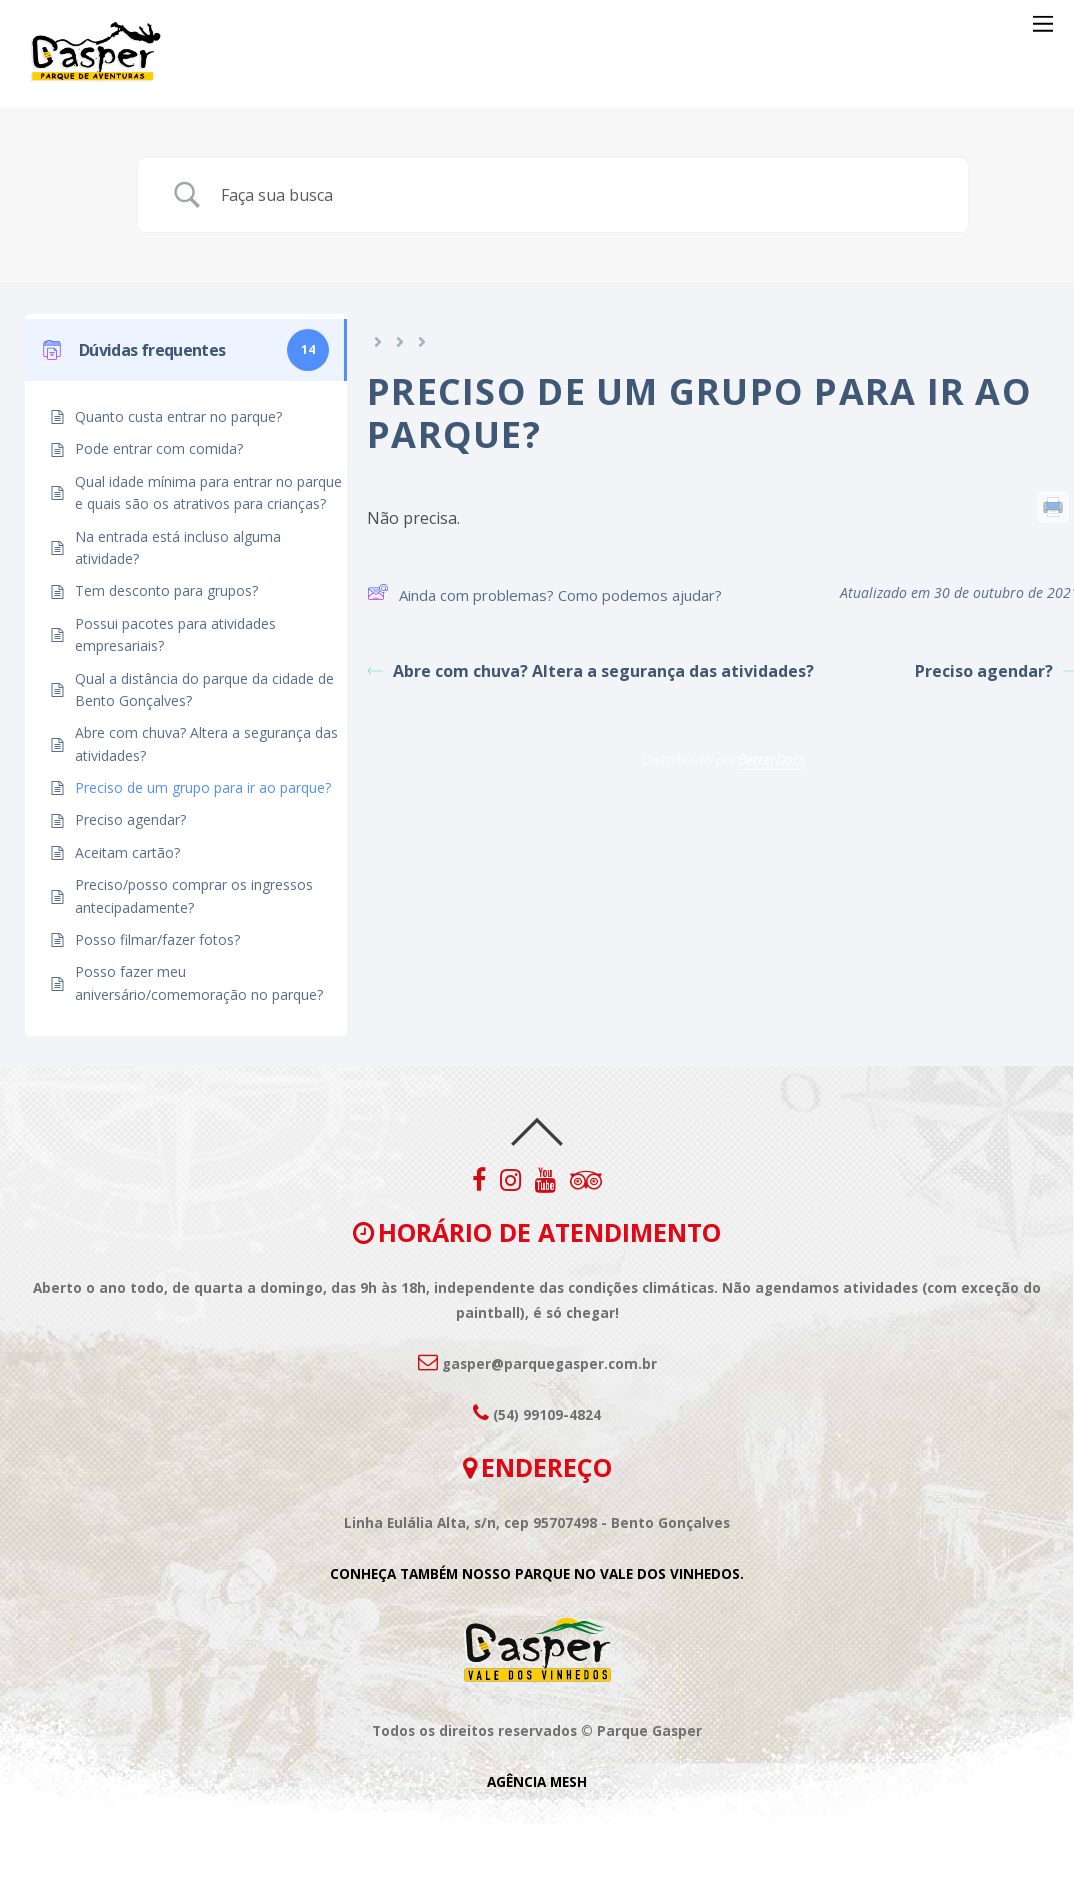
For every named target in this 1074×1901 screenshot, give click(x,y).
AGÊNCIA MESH (537, 1782)
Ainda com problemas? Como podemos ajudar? (544, 595)
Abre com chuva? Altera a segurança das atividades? (206, 743)
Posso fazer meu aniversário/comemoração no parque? (199, 982)
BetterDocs (771, 759)
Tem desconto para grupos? (166, 590)
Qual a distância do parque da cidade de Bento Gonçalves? (204, 689)
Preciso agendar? (130, 819)
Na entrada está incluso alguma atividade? (178, 547)
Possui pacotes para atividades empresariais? (175, 634)
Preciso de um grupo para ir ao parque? (203, 787)
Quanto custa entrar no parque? (178, 416)
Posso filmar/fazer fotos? (157, 939)
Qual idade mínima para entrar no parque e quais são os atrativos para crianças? (208, 492)
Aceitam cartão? (127, 852)
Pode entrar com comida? (159, 448)
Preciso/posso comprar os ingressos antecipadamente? (194, 895)
